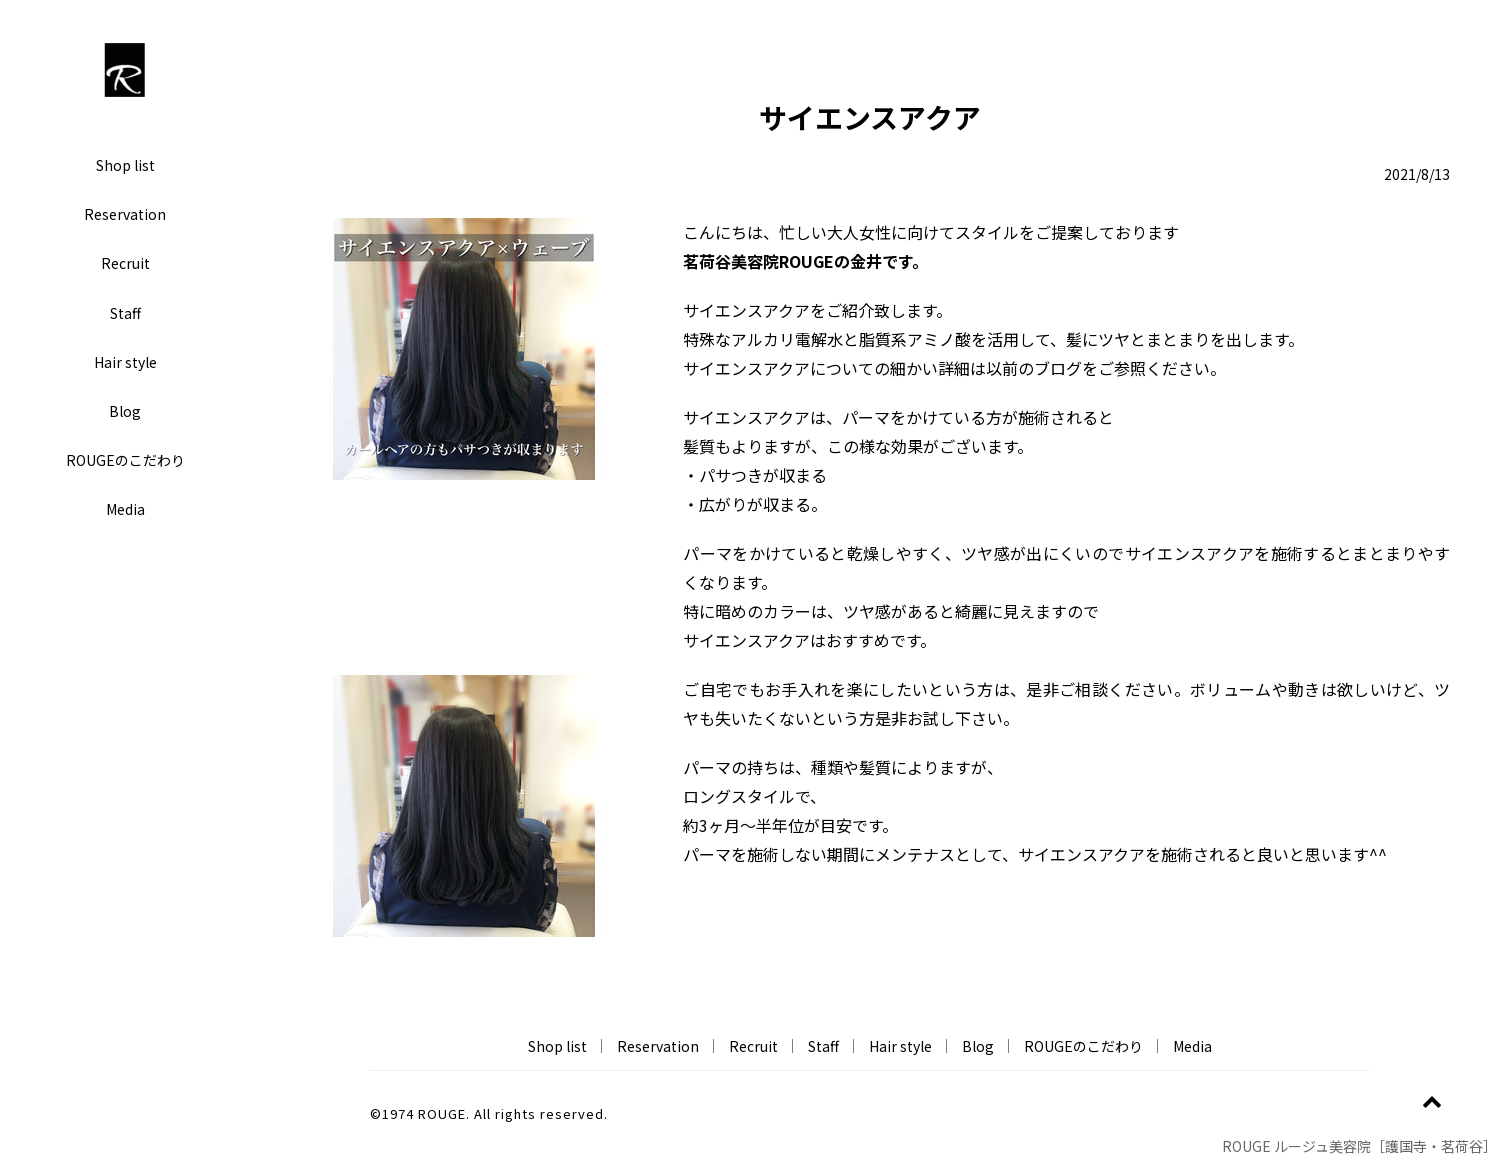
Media (125, 509)
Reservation (125, 214)
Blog (125, 411)
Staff (125, 313)
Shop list (125, 165)
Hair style (125, 362)
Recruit (125, 263)
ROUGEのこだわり (125, 460)
